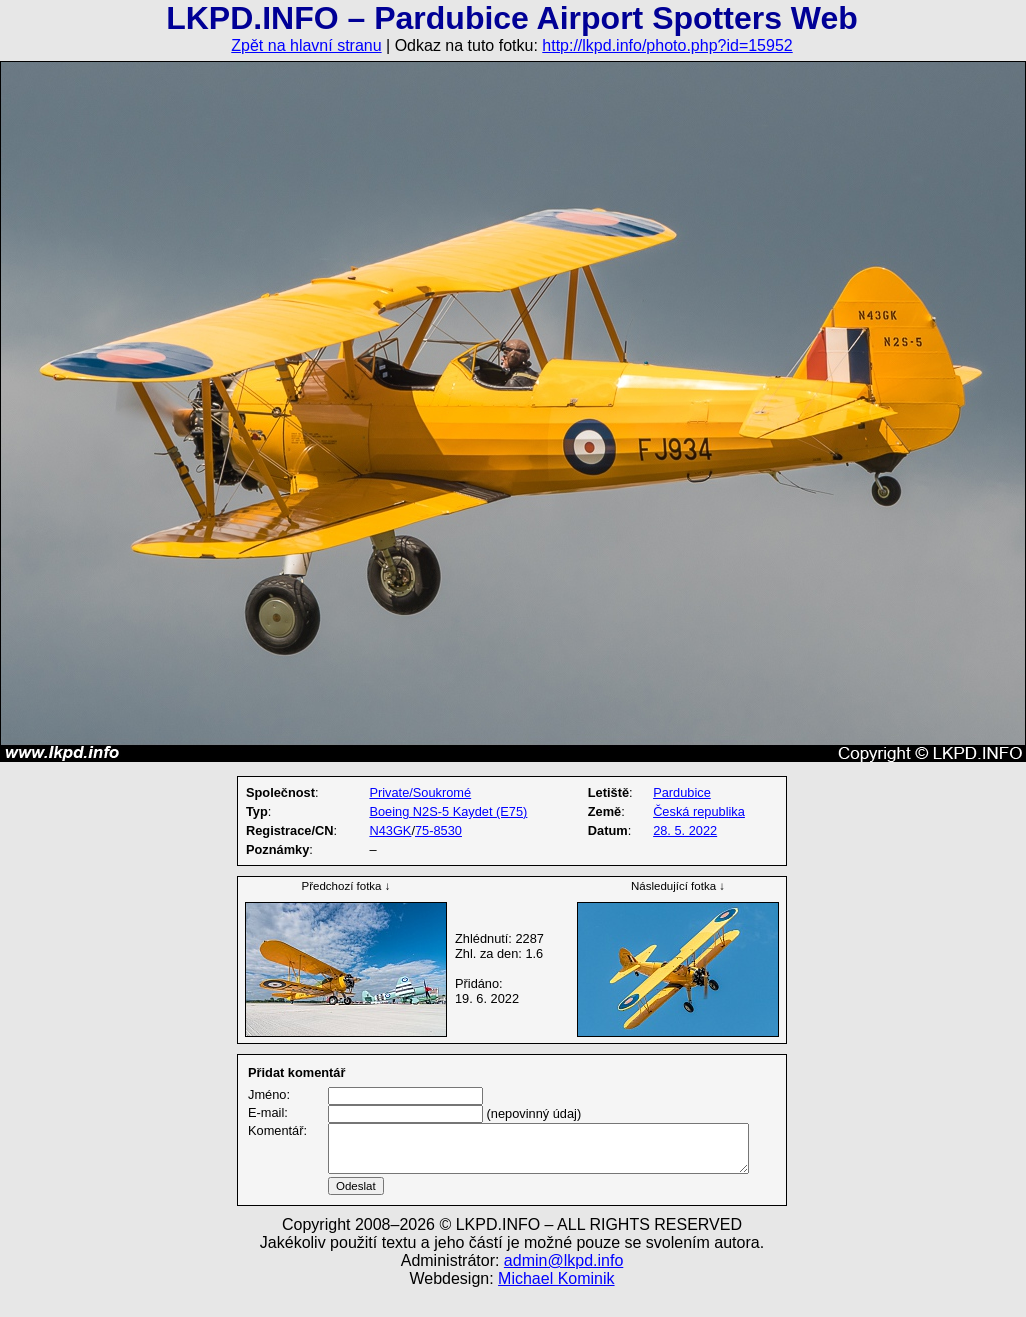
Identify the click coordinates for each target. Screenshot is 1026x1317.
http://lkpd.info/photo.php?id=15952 (667, 45)
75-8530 (438, 830)
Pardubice (682, 792)
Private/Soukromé (420, 792)
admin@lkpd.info (563, 1284)
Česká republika (699, 811)
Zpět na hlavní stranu (306, 45)
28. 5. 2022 (685, 830)
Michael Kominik (556, 1302)
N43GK (390, 830)
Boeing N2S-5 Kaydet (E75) (448, 811)
